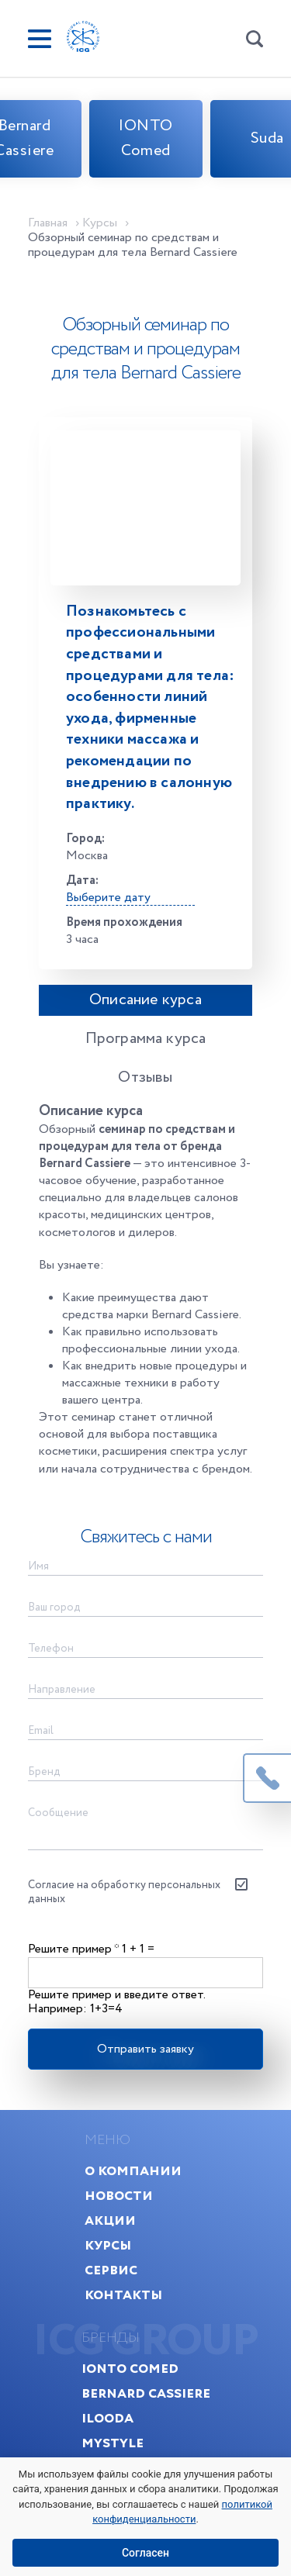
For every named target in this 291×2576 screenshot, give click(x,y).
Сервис (111, 2270)
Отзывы (145, 1077)
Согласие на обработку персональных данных (124, 1892)
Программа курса (145, 1038)
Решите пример (73, 1949)
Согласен (145, 2553)
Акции (110, 2220)
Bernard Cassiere (145, 2393)
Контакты (123, 2295)
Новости (119, 2195)
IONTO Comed (146, 138)
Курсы (108, 2245)
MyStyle (112, 2443)
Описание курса (145, 1000)
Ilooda (107, 2418)
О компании (133, 2171)
